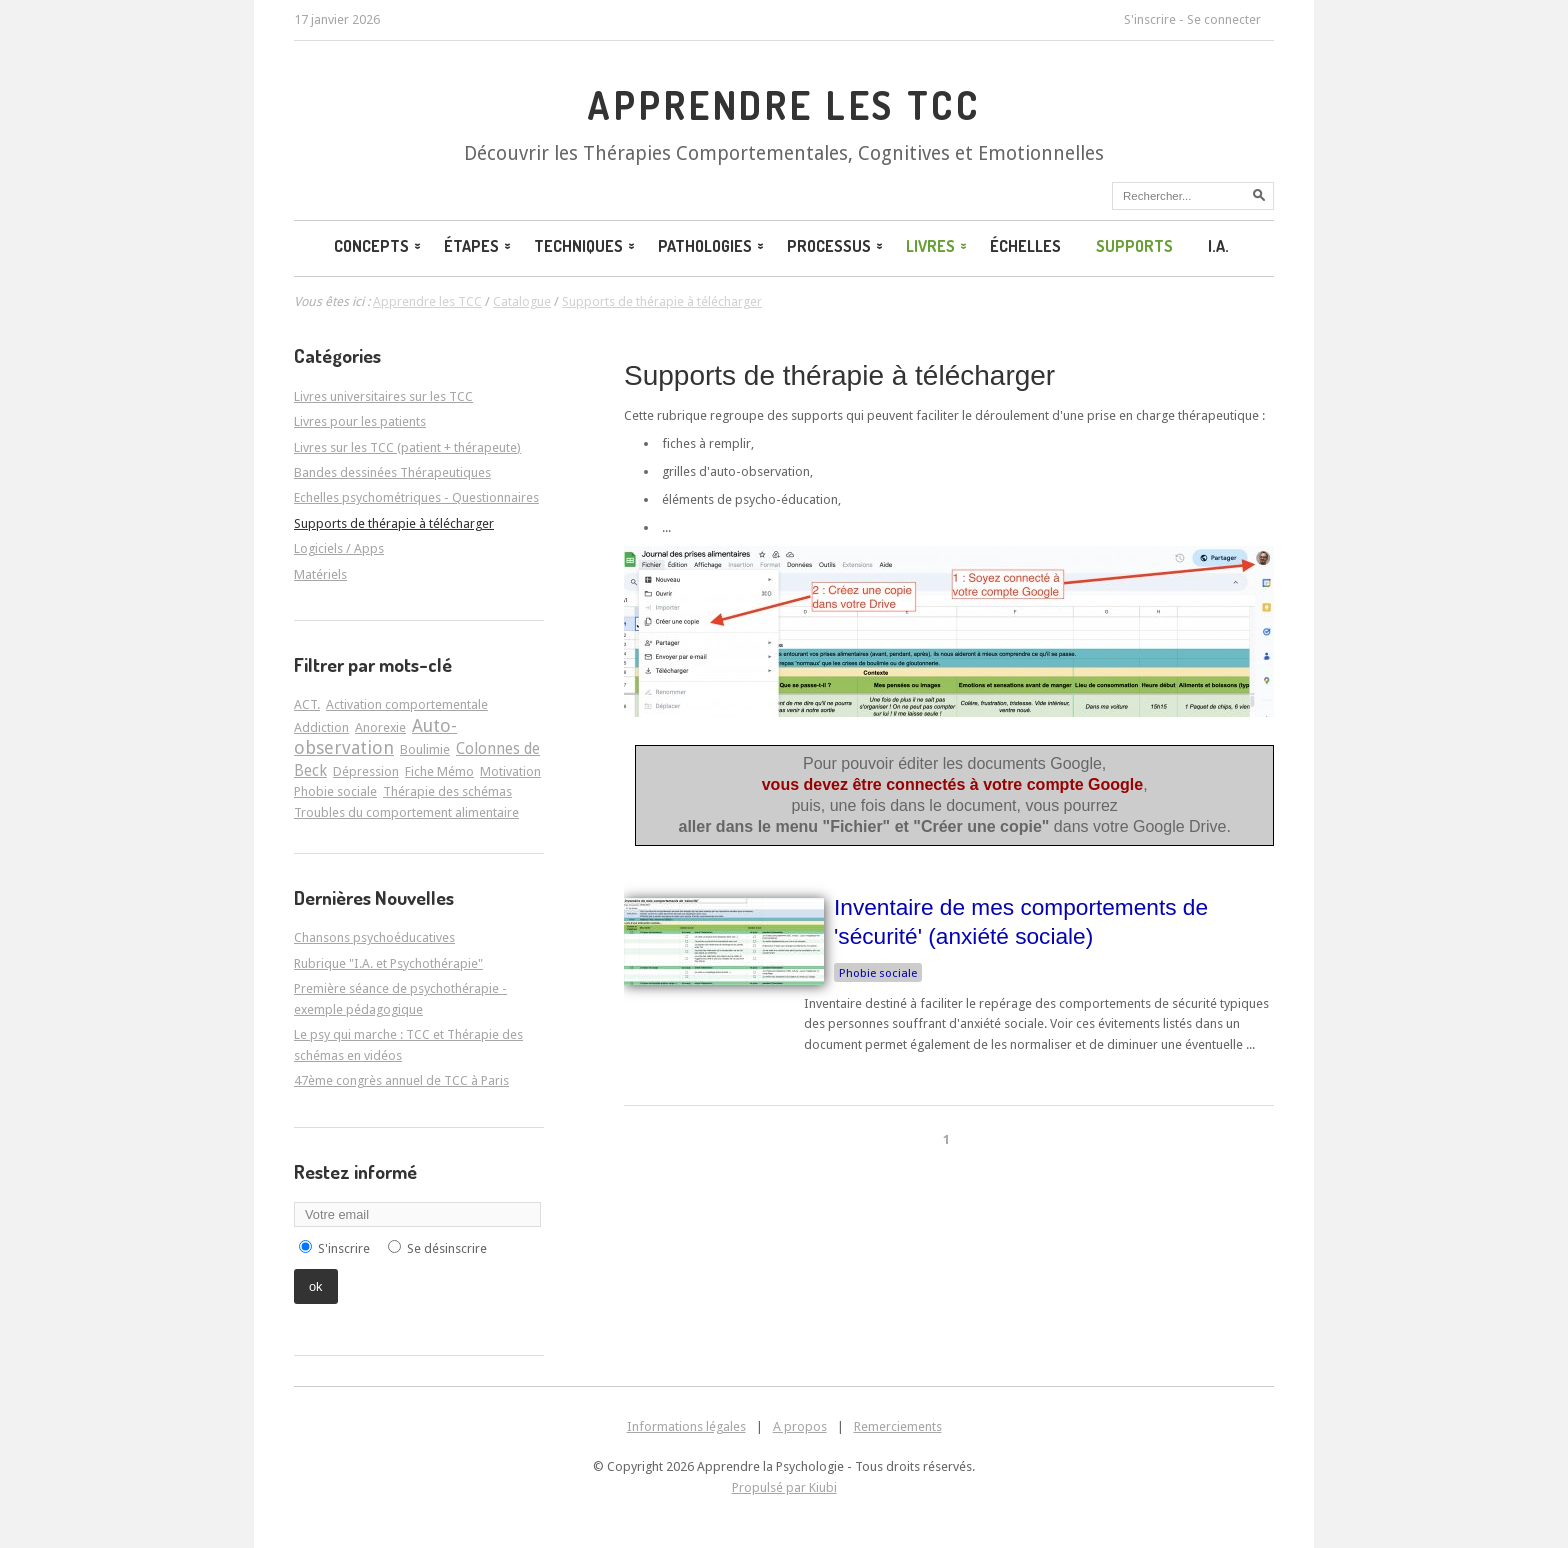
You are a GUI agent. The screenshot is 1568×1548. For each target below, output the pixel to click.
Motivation (510, 771)
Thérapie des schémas (447, 791)
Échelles (1025, 246)
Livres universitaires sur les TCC (383, 396)
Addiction (321, 727)
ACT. (307, 704)
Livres (938, 246)
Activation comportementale (407, 704)
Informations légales (686, 1426)
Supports (1134, 246)
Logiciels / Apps (339, 548)
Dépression (366, 771)
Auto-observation (375, 736)
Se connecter (1224, 19)
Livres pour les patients (360, 421)
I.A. (1218, 246)
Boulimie (425, 749)
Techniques (586, 246)
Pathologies (712, 246)
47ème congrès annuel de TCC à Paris (401, 1080)
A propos (800, 1426)
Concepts (379, 246)
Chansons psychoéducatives (374, 937)
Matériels (320, 574)
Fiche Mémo (439, 771)
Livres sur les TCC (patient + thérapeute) (407, 447)
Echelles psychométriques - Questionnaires (416, 497)
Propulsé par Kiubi (784, 1487)
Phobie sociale (878, 973)
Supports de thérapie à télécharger (839, 375)
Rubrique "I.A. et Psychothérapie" (388, 963)
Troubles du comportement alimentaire (406, 812)
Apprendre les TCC (783, 105)
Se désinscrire (447, 1248)
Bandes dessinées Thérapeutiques (392, 472)
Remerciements (898, 1426)
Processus (836, 246)
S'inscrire (1150, 19)
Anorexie (380, 727)
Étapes (479, 246)
